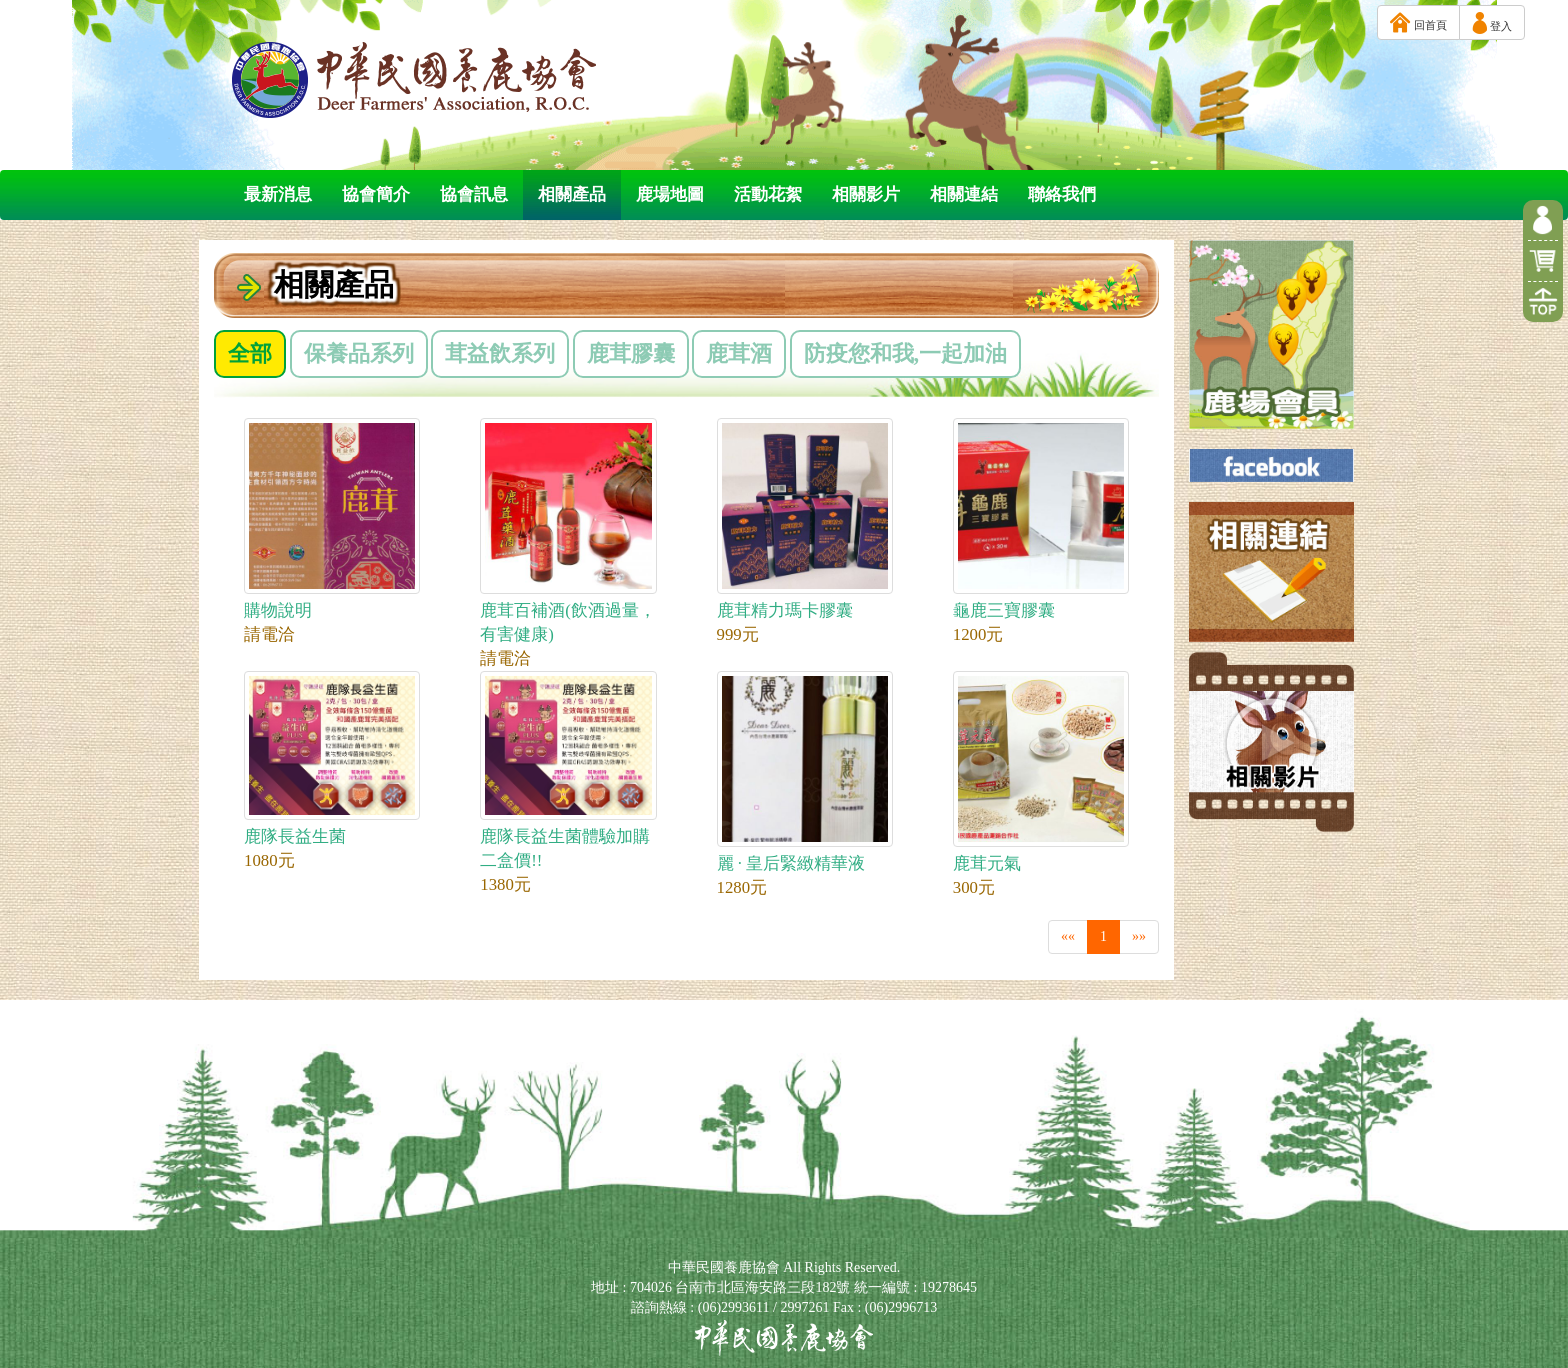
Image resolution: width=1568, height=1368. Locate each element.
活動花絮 (768, 194)
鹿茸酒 (739, 353)
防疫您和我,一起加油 (906, 353)
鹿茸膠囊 (631, 353)
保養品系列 (359, 353)
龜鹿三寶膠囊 (1041, 519)
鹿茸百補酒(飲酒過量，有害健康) (568, 531)
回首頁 (1418, 22)
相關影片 (866, 194)
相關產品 (572, 194)
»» (1139, 936)
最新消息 (278, 194)
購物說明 (332, 519)
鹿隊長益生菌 (332, 758)
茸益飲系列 (500, 353)
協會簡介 (376, 194)
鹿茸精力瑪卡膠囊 (805, 519)
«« (1068, 936)
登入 (1492, 23)
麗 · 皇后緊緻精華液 (805, 772)
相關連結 (964, 194)
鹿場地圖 (670, 194)
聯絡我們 (1062, 194)
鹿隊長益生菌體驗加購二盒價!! (568, 770)
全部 (250, 353)
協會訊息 (474, 194)
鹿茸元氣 (1041, 772)
